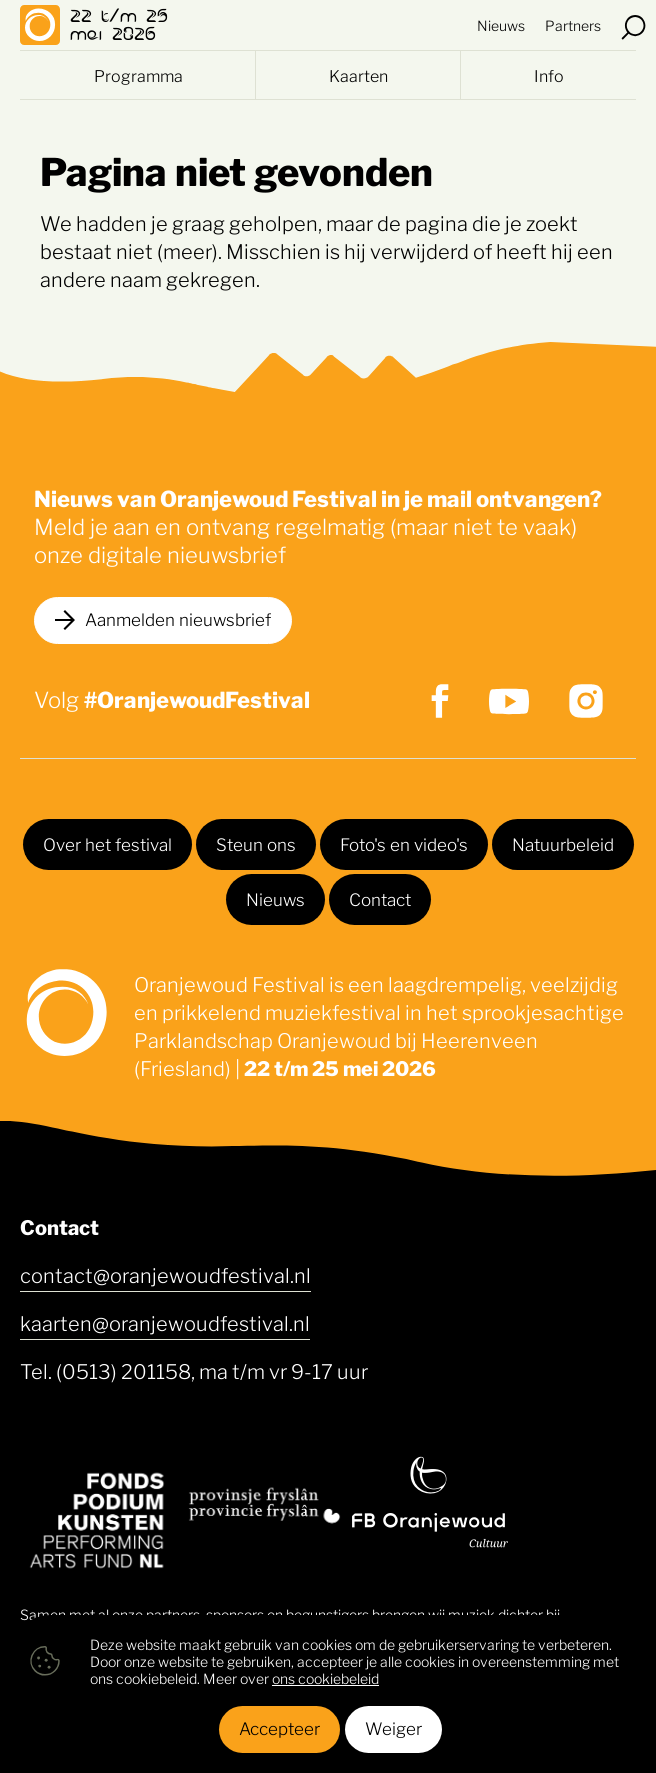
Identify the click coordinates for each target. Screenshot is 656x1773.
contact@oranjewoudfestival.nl (165, 1274)
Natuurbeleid (563, 843)
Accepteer (279, 1727)
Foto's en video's (404, 843)
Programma (138, 75)
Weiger (393, 1727)
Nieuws (501, 24)
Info (549, 75)
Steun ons (256, 843)
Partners (573, 24)
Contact (380, 898)
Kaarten (358, 75)
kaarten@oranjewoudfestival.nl (165, 1322)
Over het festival (107, 843)
